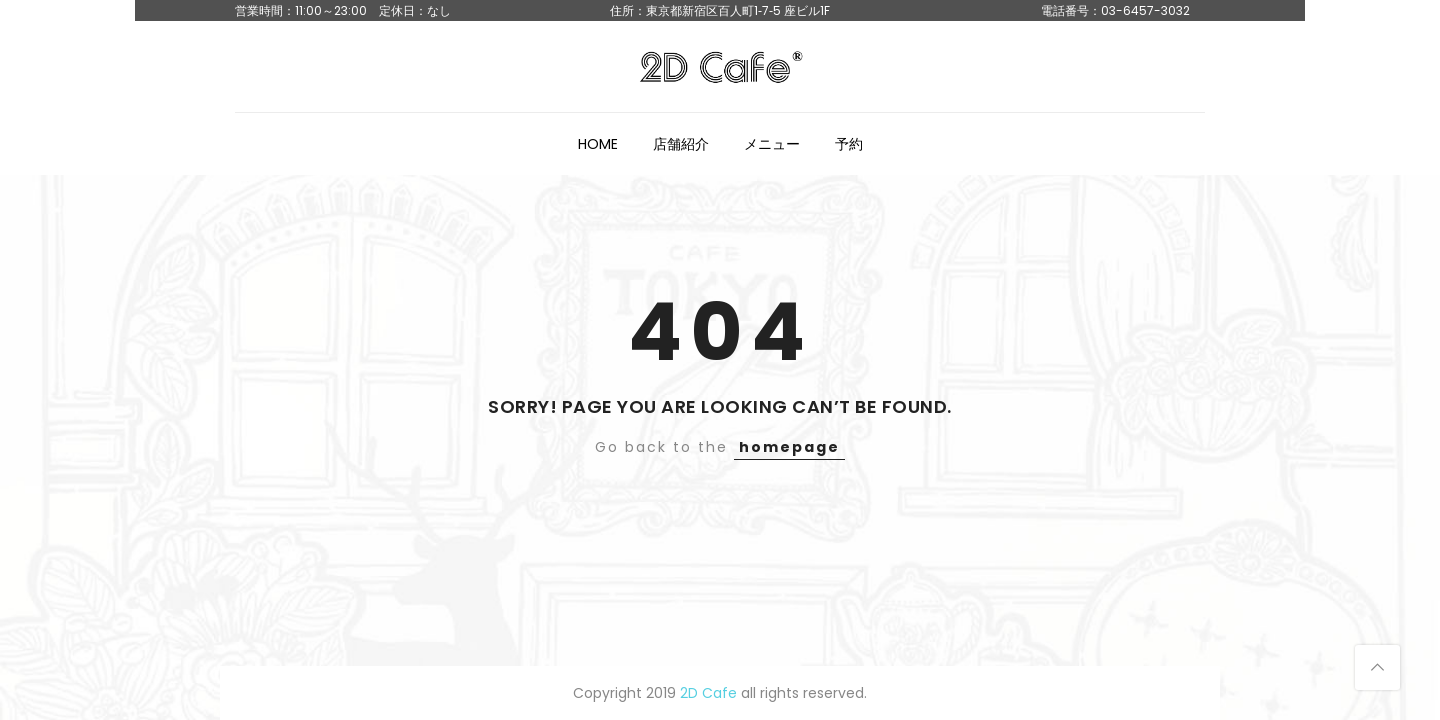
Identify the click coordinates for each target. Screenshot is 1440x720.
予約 (849, 144)
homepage (789, 447)
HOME (598, 144)
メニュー (772, 144)
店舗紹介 (681, 144)
